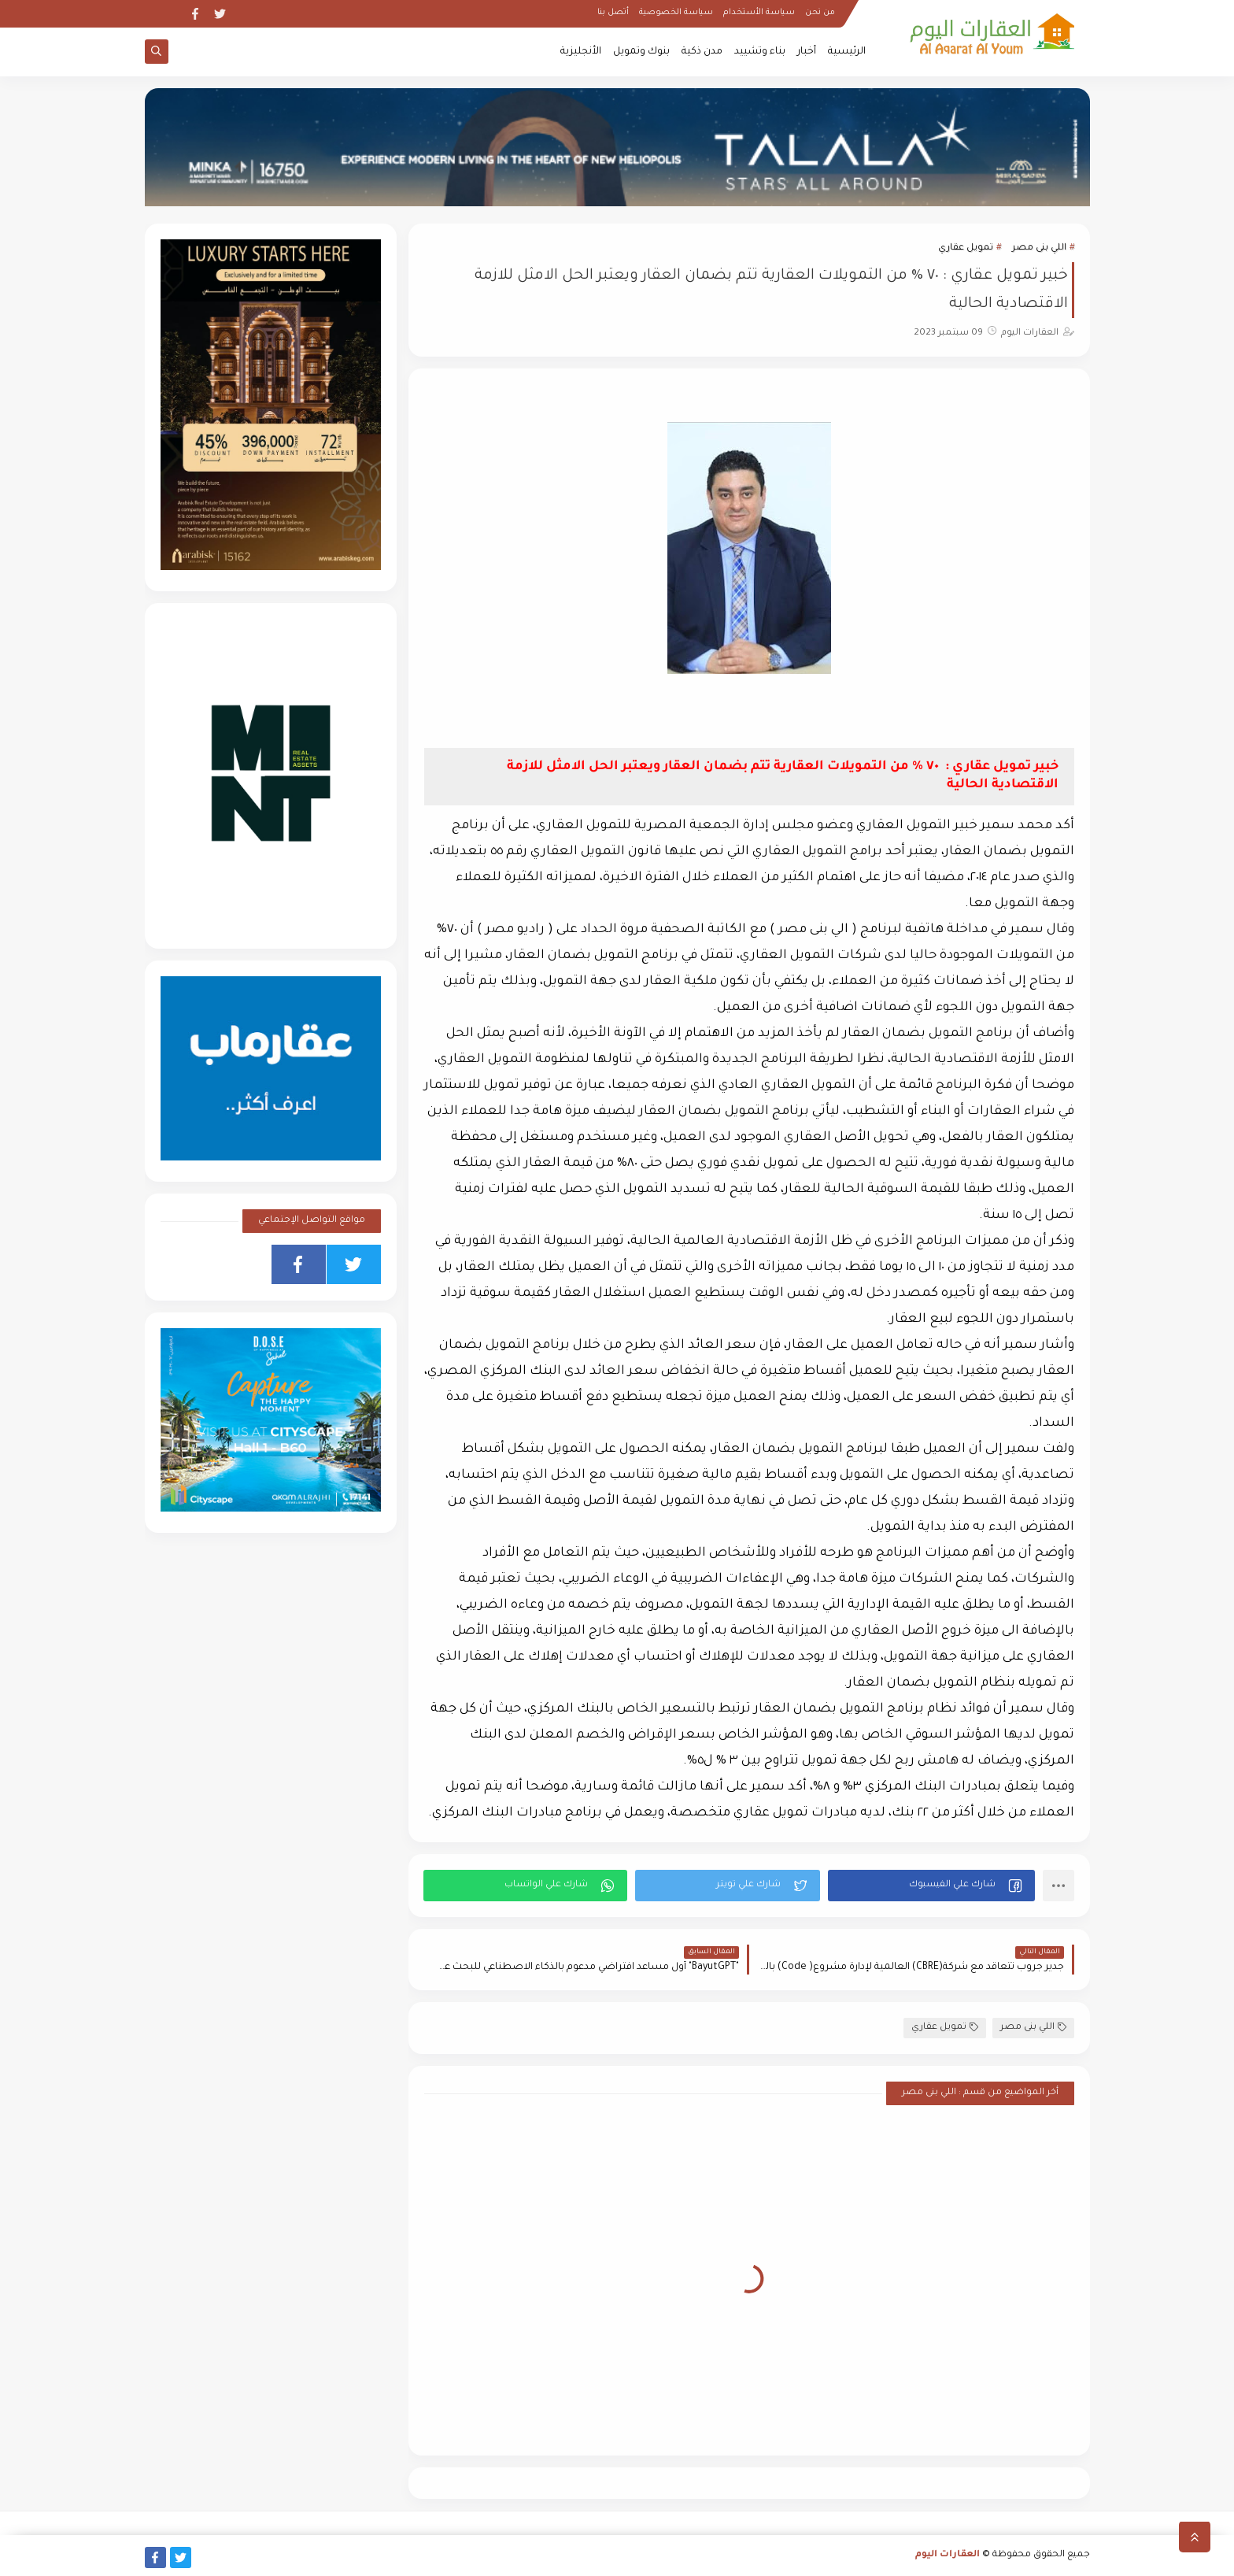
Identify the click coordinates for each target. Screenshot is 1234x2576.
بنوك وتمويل (641, 51)
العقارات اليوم (947, 2555)
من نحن (820, 12)
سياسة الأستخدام (759, 12)
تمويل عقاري (965, 248)
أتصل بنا (613, 12)
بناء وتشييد (759, 51)
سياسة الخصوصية (676, 12)
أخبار (806, 51)
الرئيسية (847, 51)
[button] (931, 1885)
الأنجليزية (580, 51)
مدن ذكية (702, 51)
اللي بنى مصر (1039, 248)
